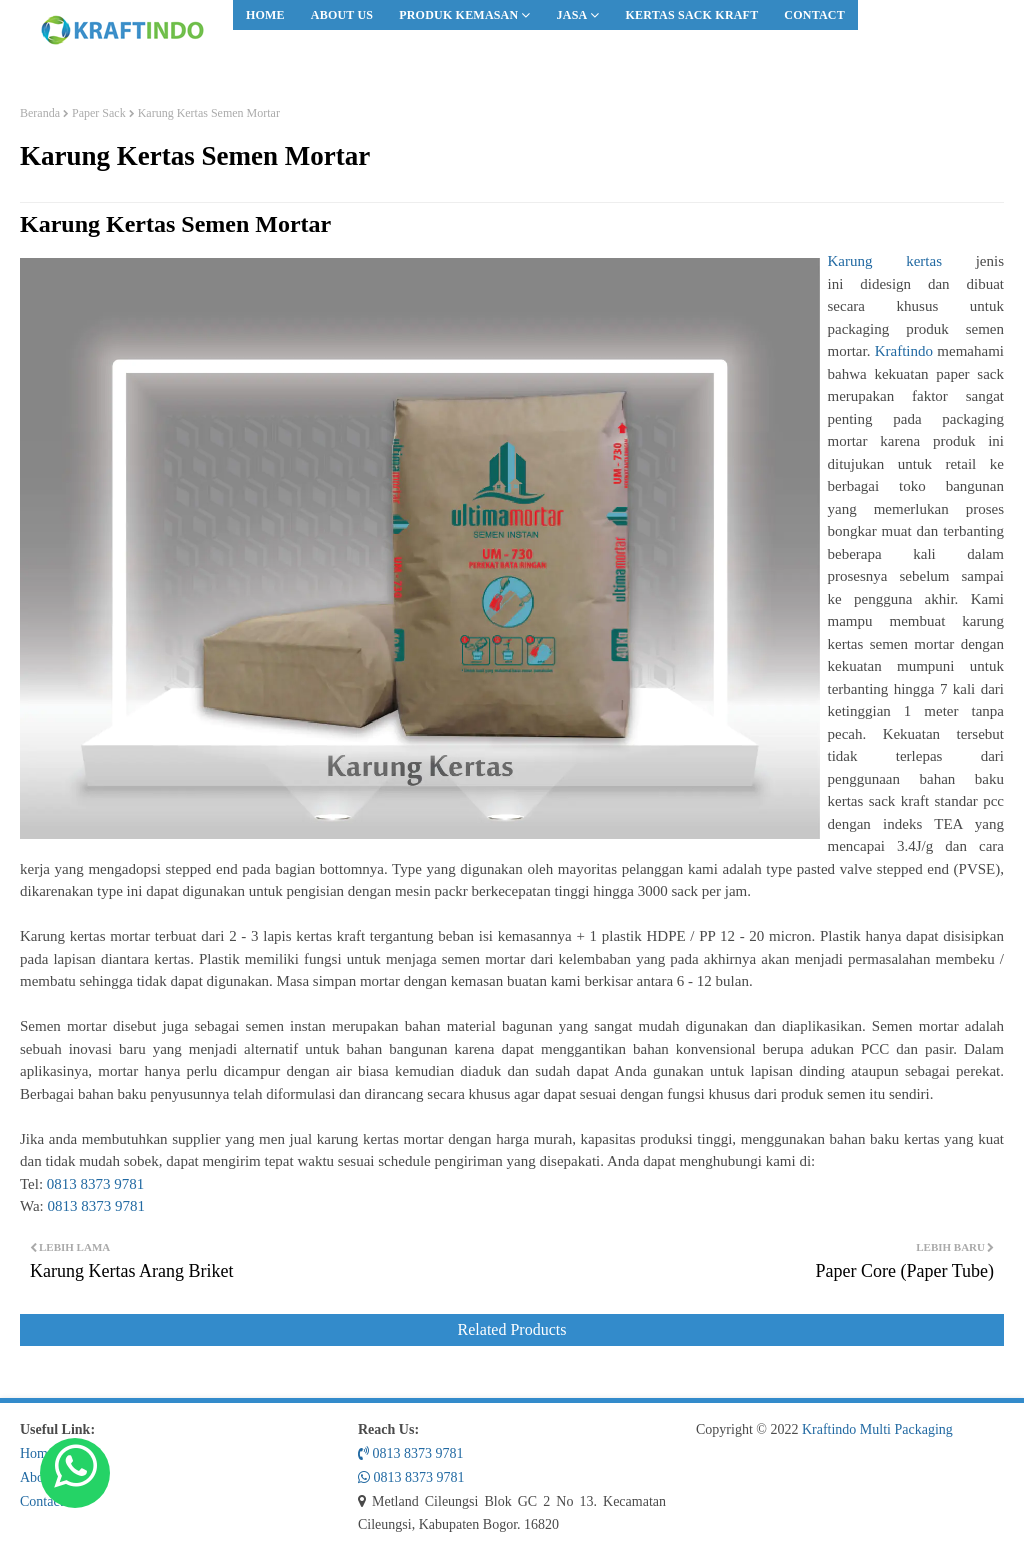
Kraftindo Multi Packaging (877, 1429)
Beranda (40, 113)
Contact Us (51, 1501)
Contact (814, 15)
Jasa (572, 15)
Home (265, 15)
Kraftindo (904, 351)
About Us (342, 15)
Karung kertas (885, 261)
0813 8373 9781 (96, 1184)
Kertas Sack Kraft (692, 15)
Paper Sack (99, 113)
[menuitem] (265, 15)
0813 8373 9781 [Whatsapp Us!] (411, 1477)
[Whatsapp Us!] (75, 1473)
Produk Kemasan (458, 15)
